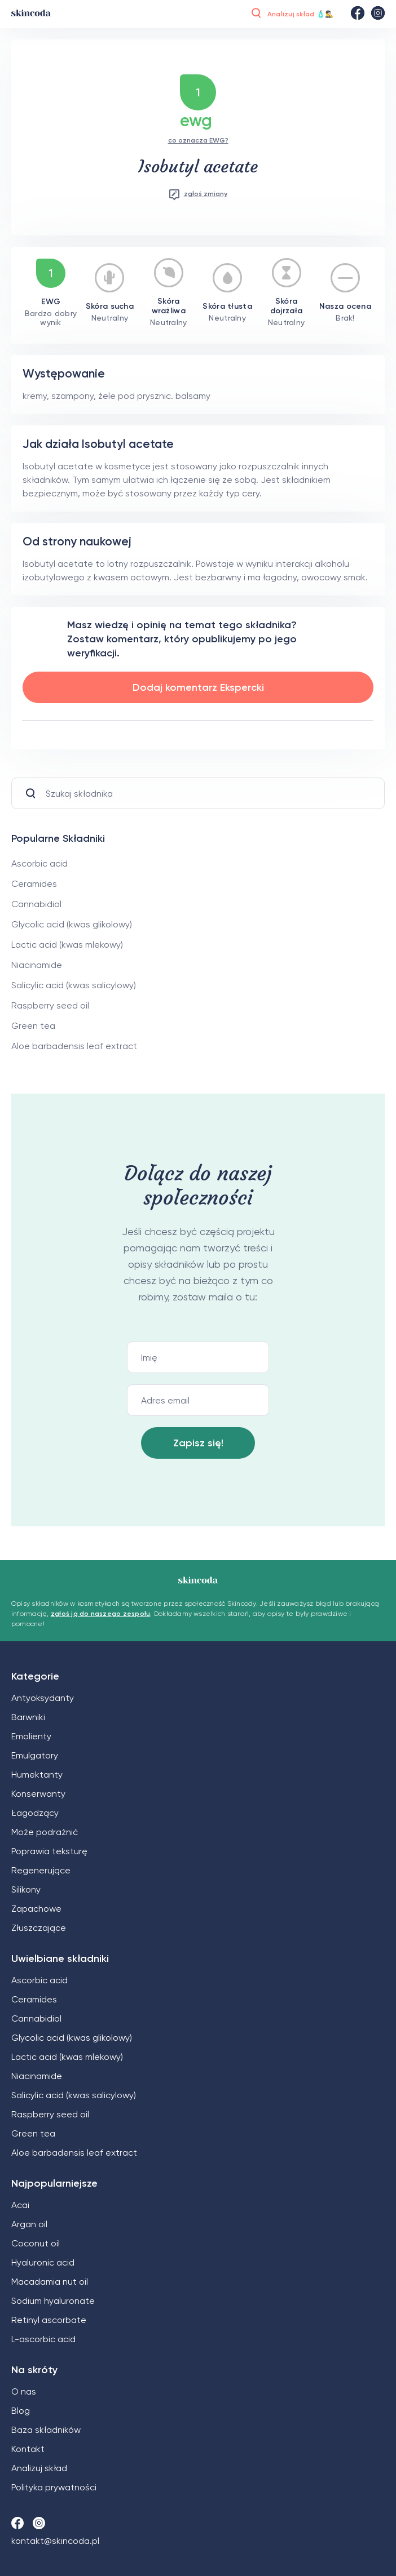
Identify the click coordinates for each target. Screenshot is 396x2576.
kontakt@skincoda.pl (55, 2540)
